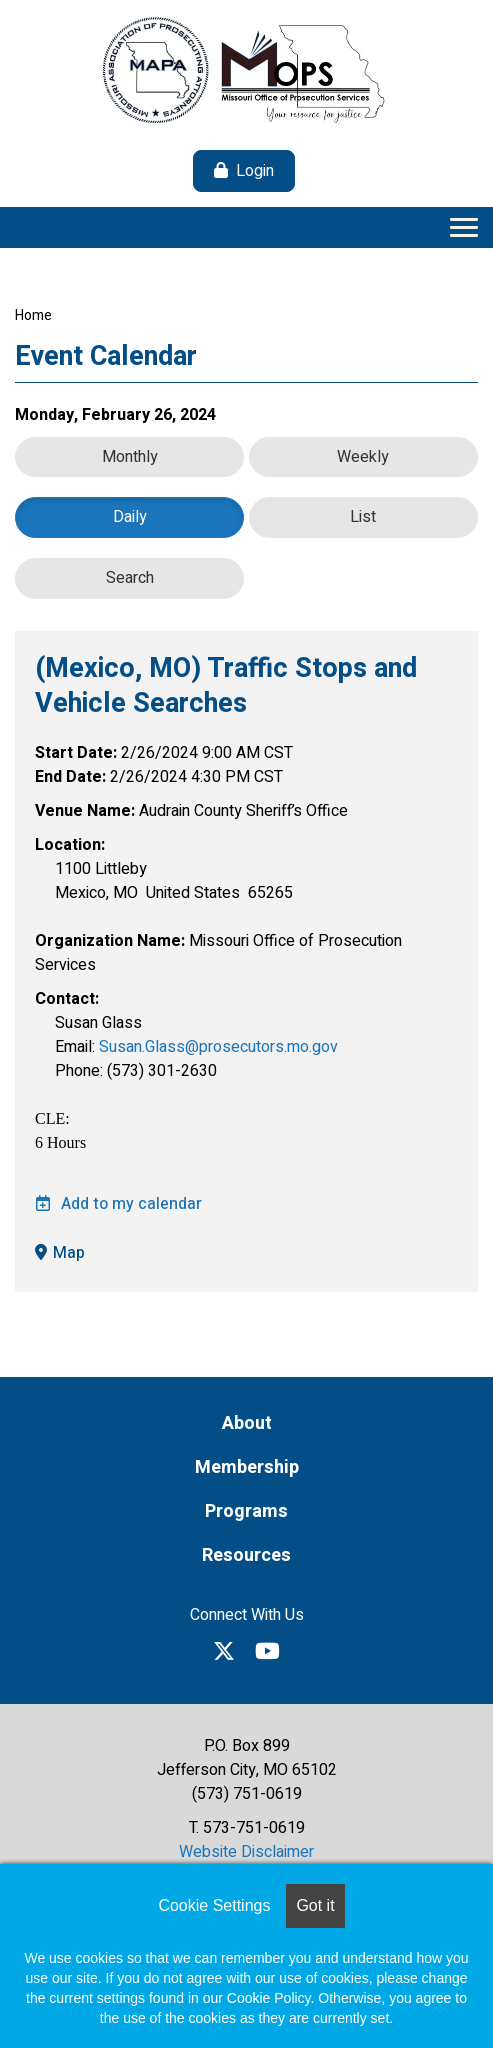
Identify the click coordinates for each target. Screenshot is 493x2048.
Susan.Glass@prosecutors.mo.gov (218, 1047)
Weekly (363, 457)
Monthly (130, 457)
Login (255, 171)
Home (33, 315)
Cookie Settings (214, 1905)
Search (130, 578)
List (363, 517)
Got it (315, 1905)
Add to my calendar (118, 1204)
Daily (130, 517)
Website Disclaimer (246, 1852)
